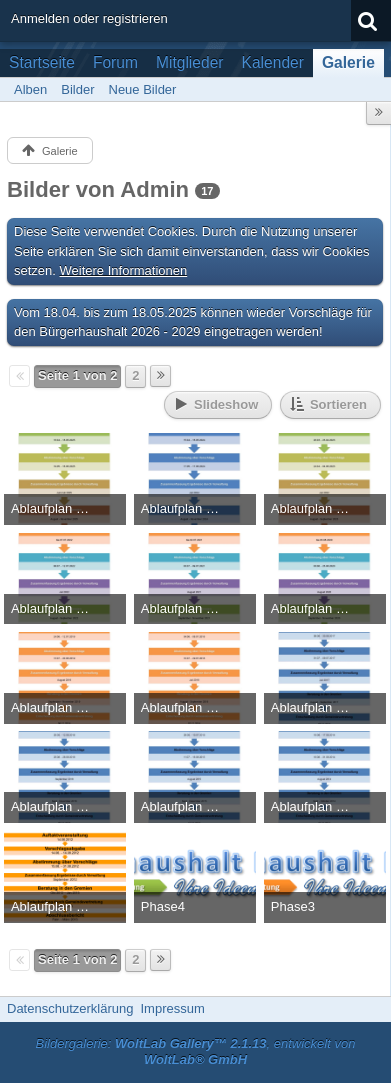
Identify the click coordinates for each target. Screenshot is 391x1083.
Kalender (273, 62)
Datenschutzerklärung (70, 1008)
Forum (115, 62)
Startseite (42, 62)
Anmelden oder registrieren (89, 18)
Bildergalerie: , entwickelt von (196, 1052)
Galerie (348, 62)
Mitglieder (190, 62)
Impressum (172, 1008)
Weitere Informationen (124, 270)
